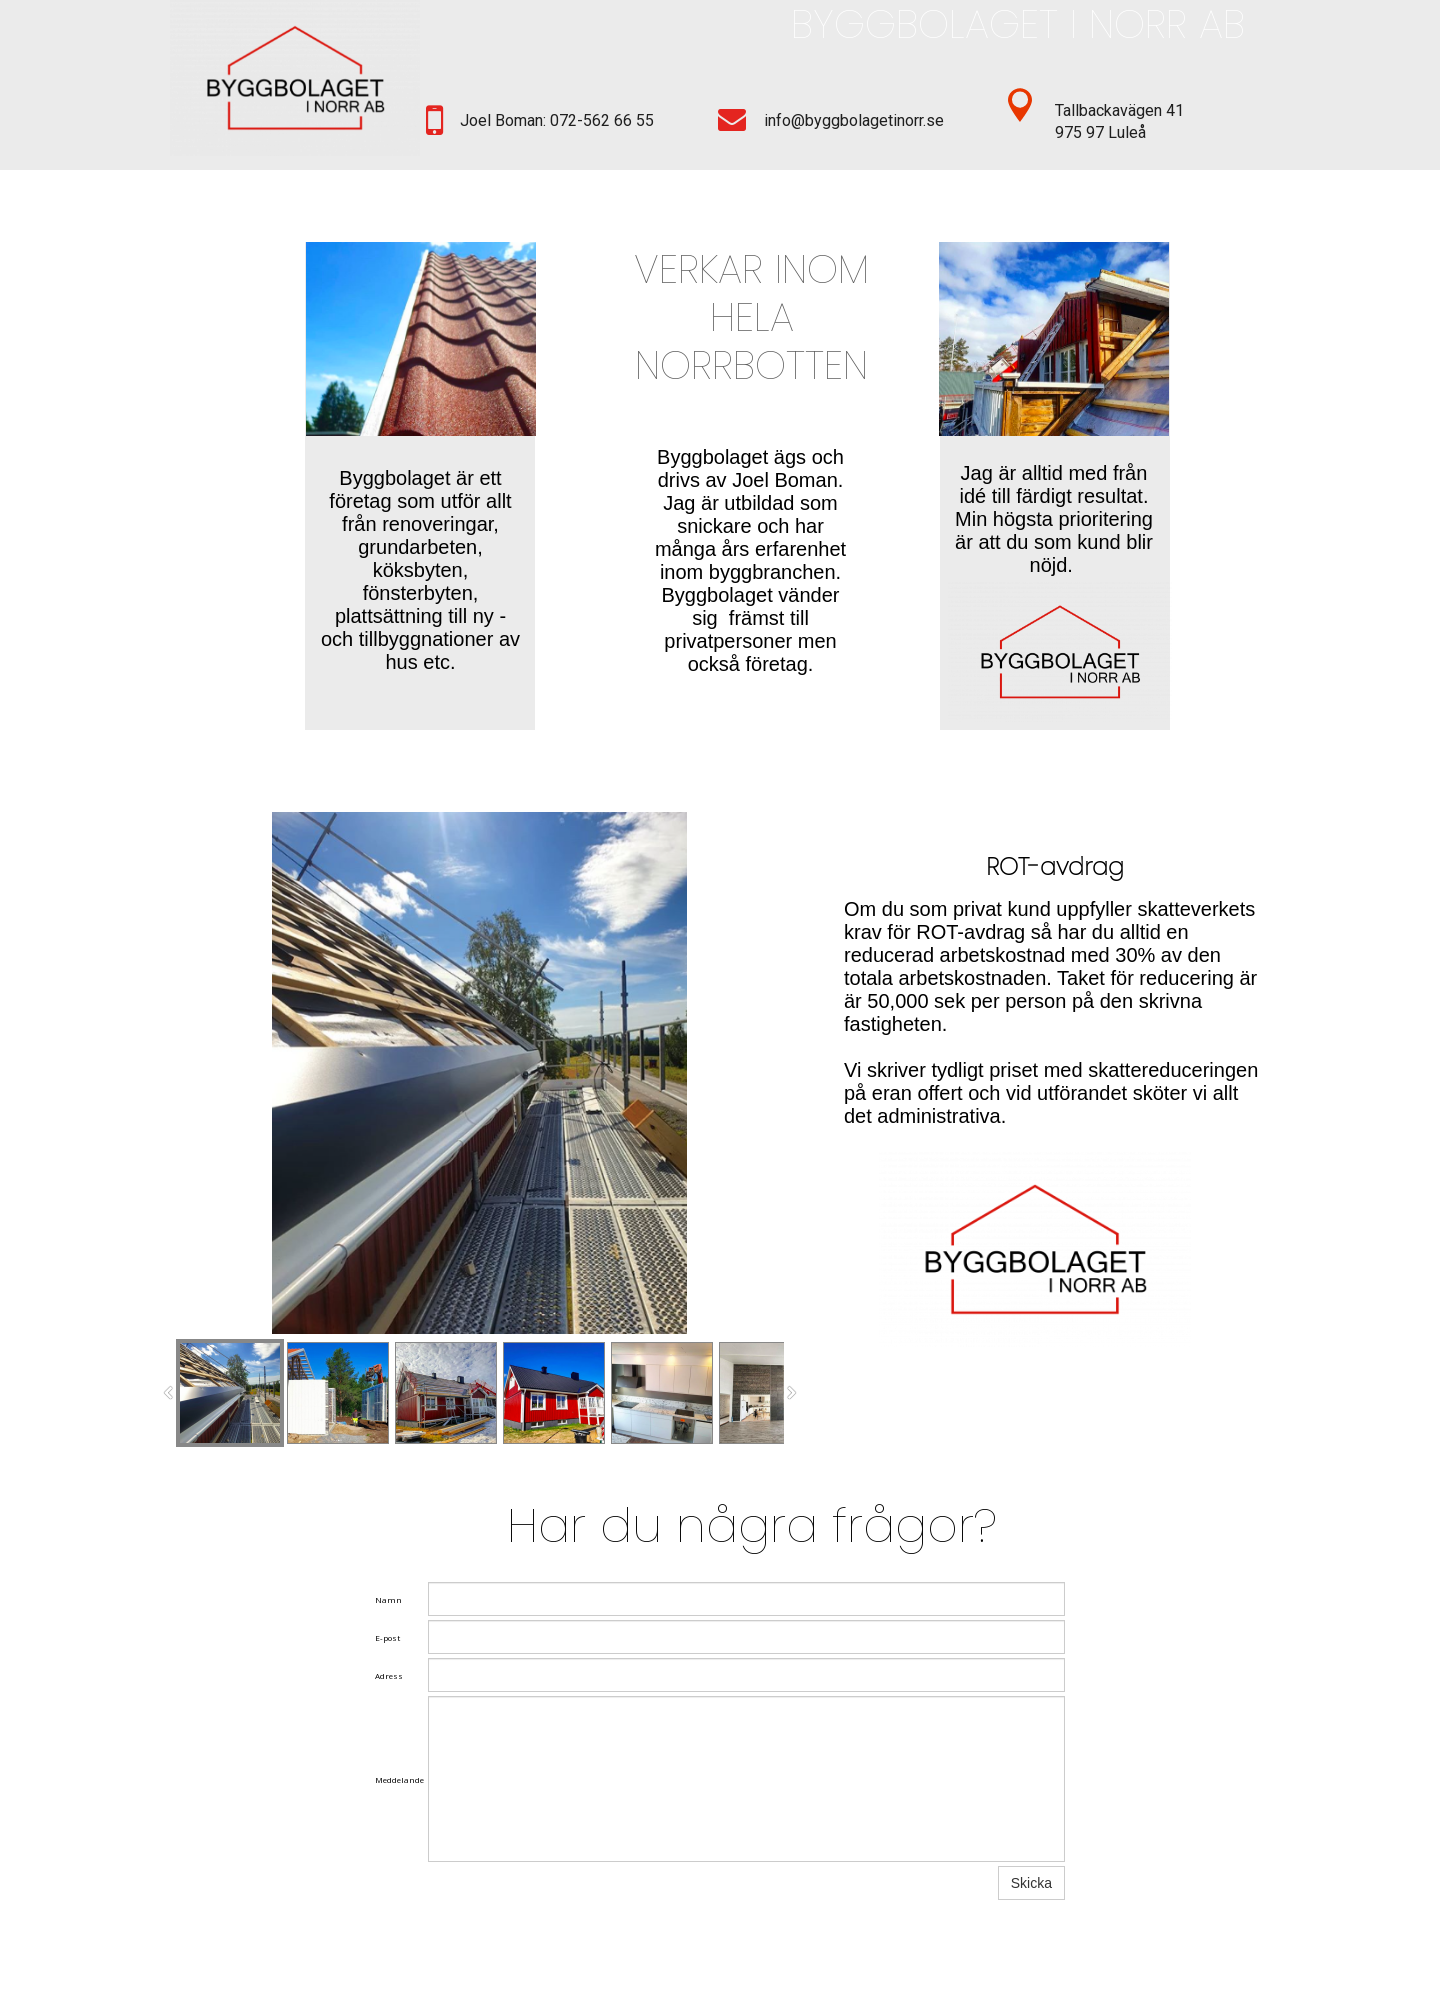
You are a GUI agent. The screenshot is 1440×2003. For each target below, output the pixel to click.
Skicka (1031, 1883)
